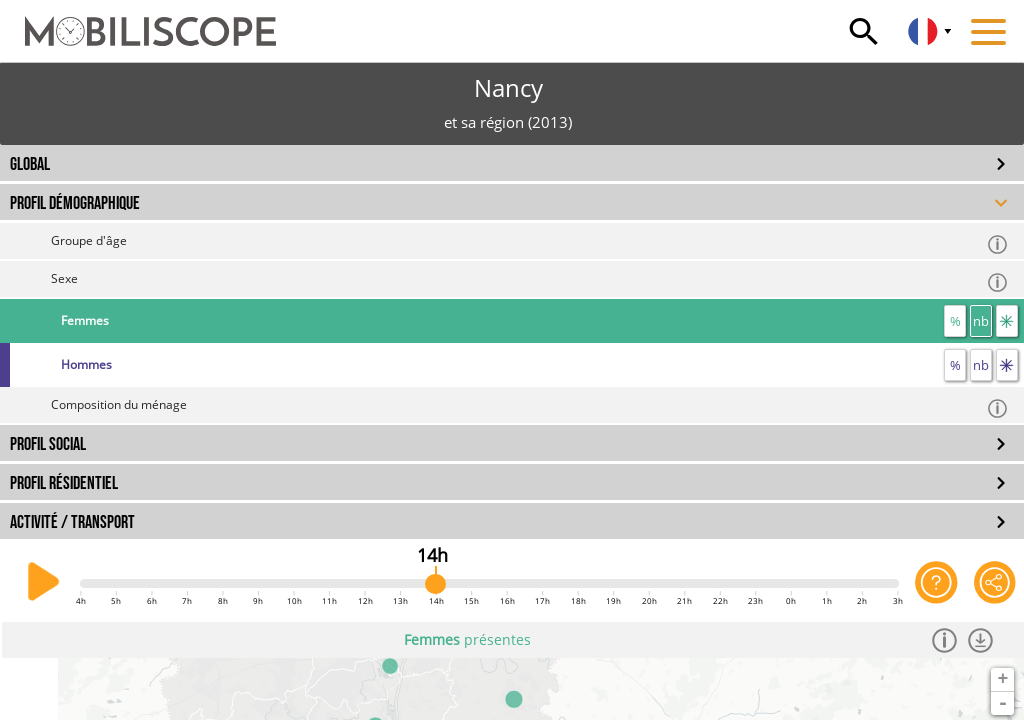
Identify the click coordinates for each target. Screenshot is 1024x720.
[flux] (1007, 321)
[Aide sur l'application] (936, 582)
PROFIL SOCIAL (48, 444)
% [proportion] (955, 321)
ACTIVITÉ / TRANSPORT (72, 522)
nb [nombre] (981, 321)
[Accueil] (138, 22)
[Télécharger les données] (983, 640)
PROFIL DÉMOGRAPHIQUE (75, 203)
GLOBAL (30, 164)
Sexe (530, 281)
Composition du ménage (530, 407)
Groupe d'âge (530, 243)
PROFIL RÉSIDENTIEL (64, 483)
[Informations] (947, 640)
